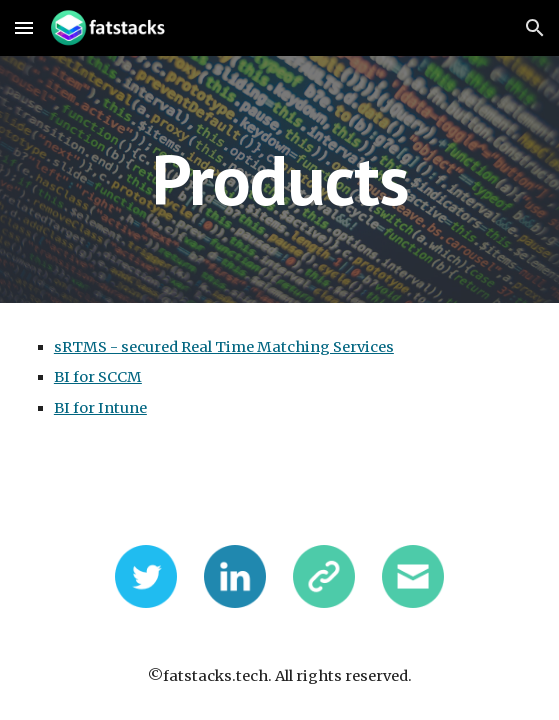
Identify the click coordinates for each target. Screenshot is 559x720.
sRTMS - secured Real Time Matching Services (224, 347)
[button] (24, 27)
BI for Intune (100, 408)
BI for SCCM (98, 377)
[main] (279, 179)
